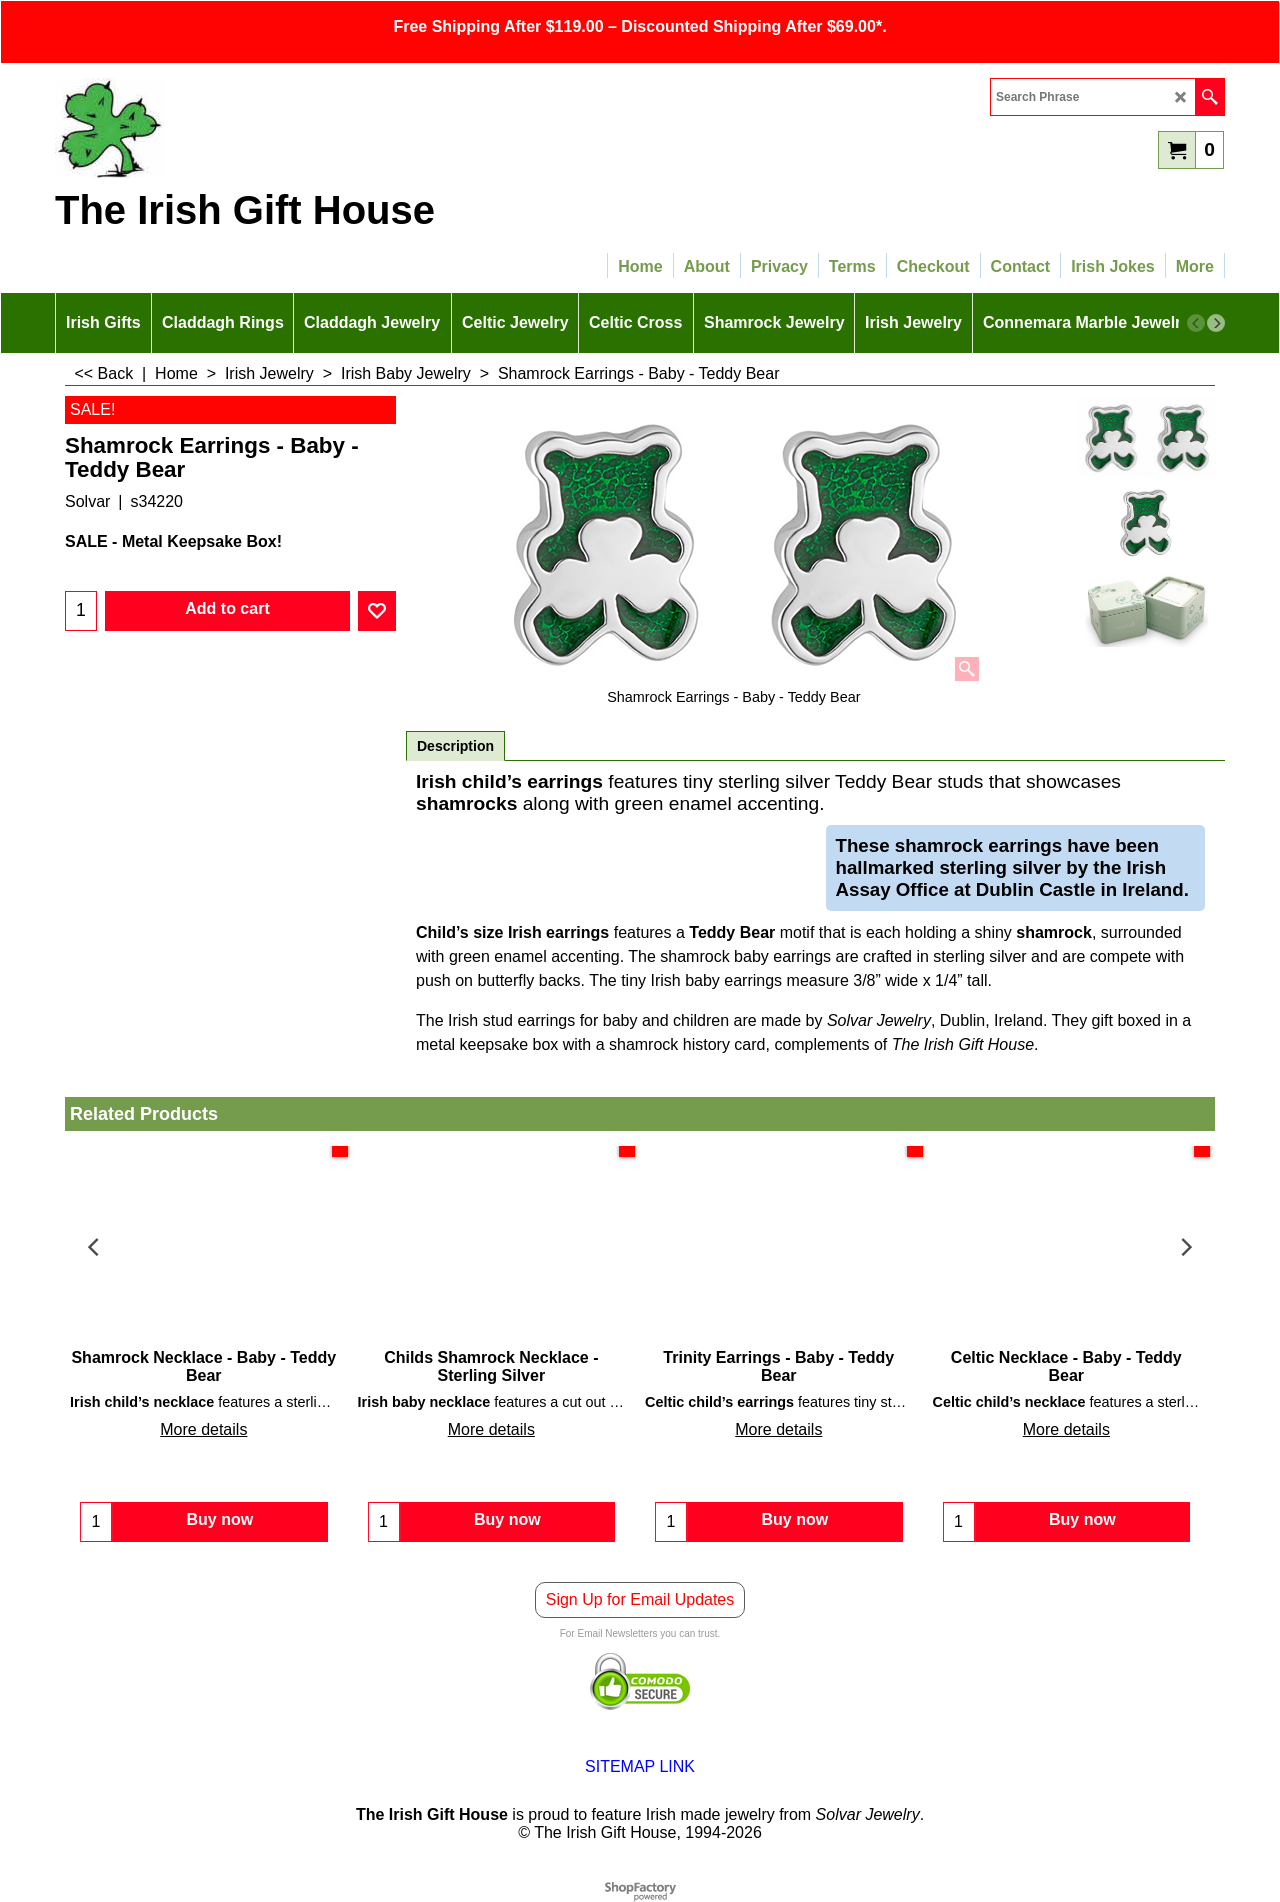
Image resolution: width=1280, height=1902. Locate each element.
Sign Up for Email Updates (640, 1599)
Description (455, 746)
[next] (1216, 323)
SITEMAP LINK (640, 1766)
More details (203, 1429)
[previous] (1196, 323)
